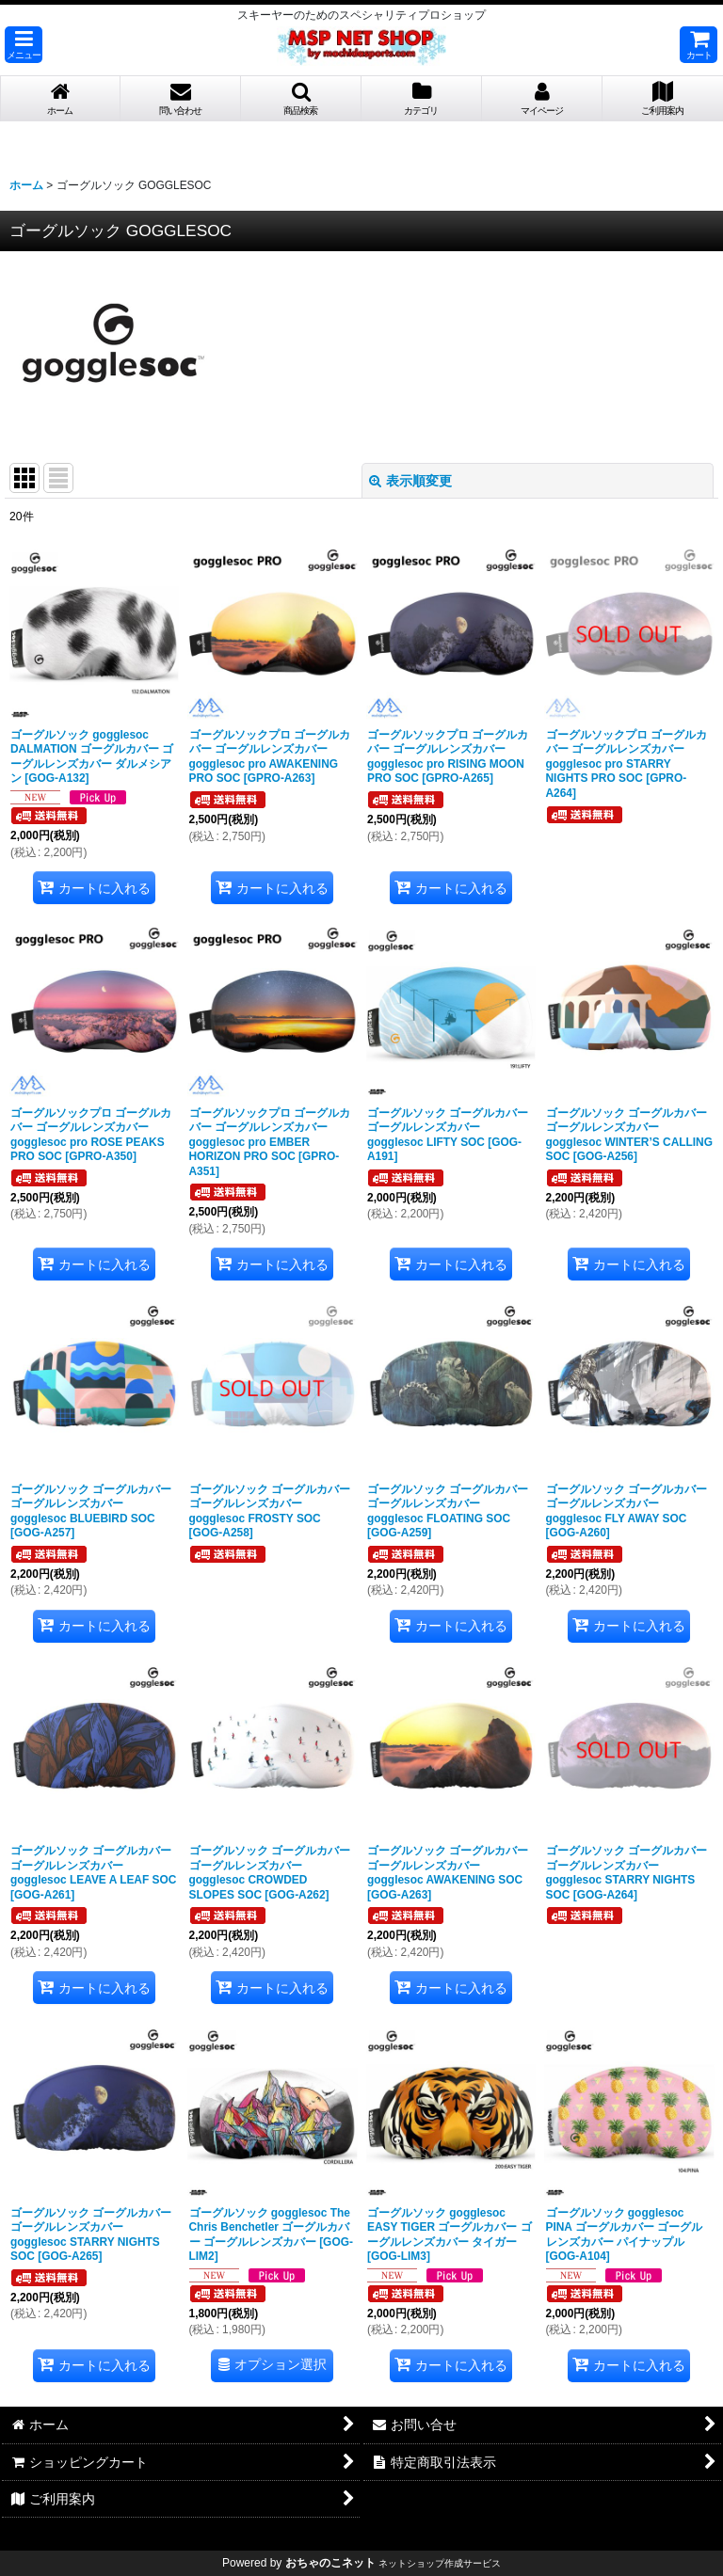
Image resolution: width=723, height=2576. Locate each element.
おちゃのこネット (330, 2562)
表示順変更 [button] (410, 480)
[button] (23, 44)
